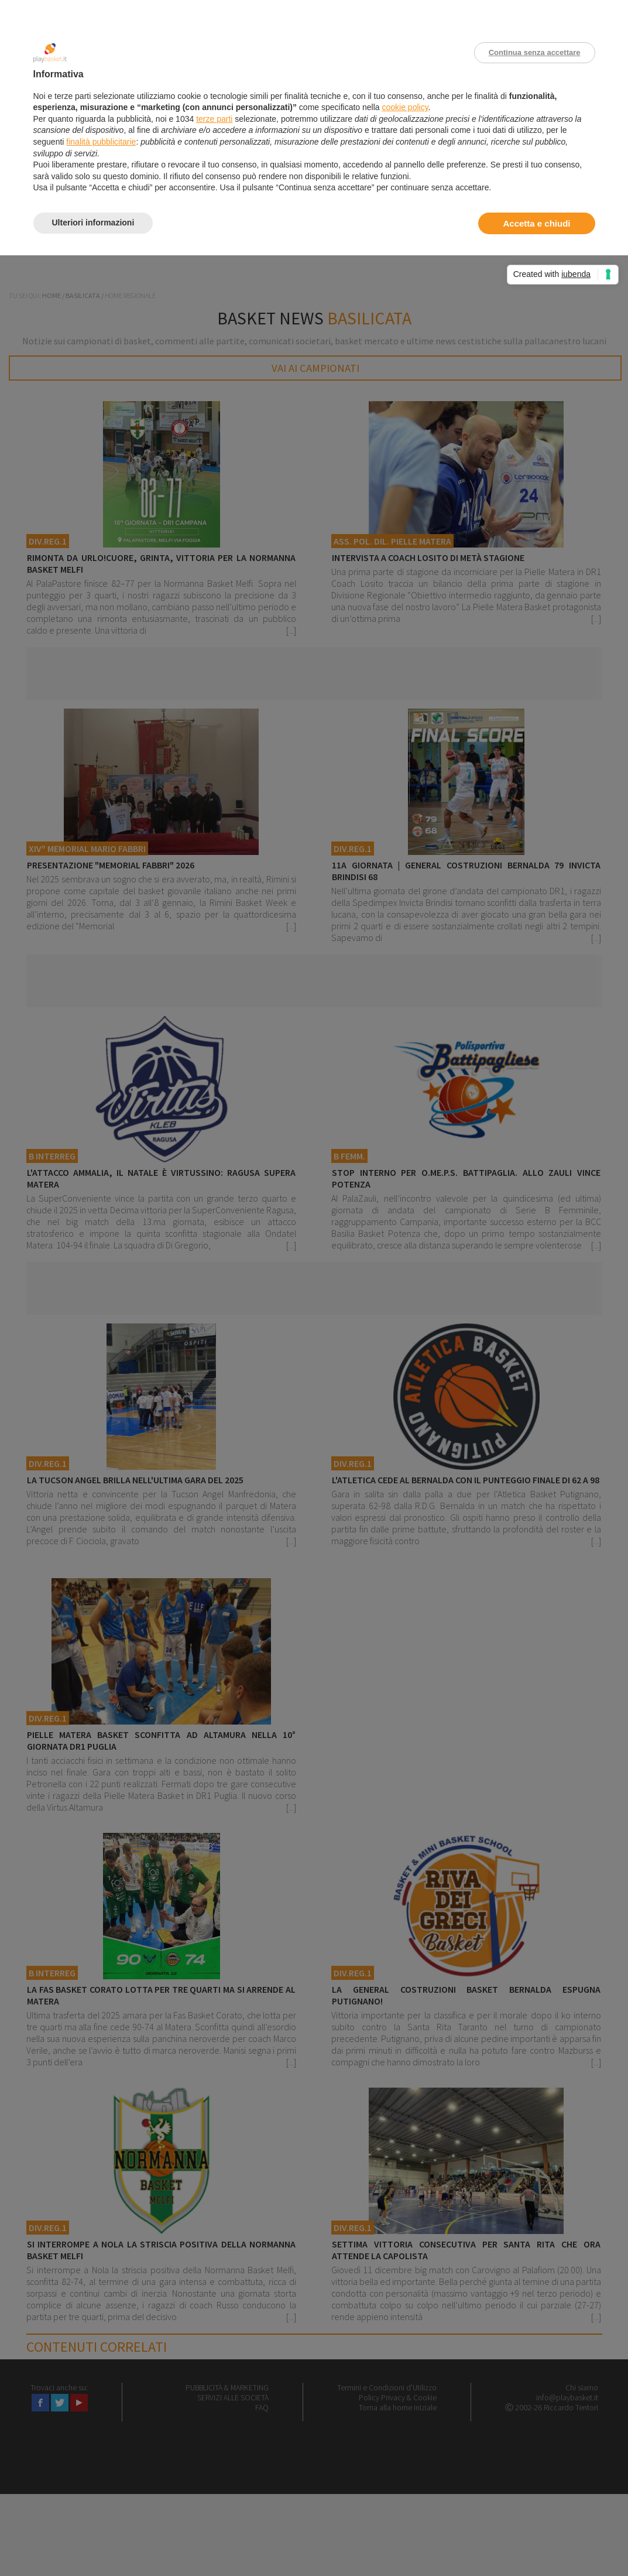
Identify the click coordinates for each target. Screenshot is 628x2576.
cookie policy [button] (405, 107)
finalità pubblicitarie (101, 141)
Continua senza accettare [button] (535, 52)
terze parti (214, 119)
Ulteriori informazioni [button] (93, 222)
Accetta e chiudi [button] (536, 223)
